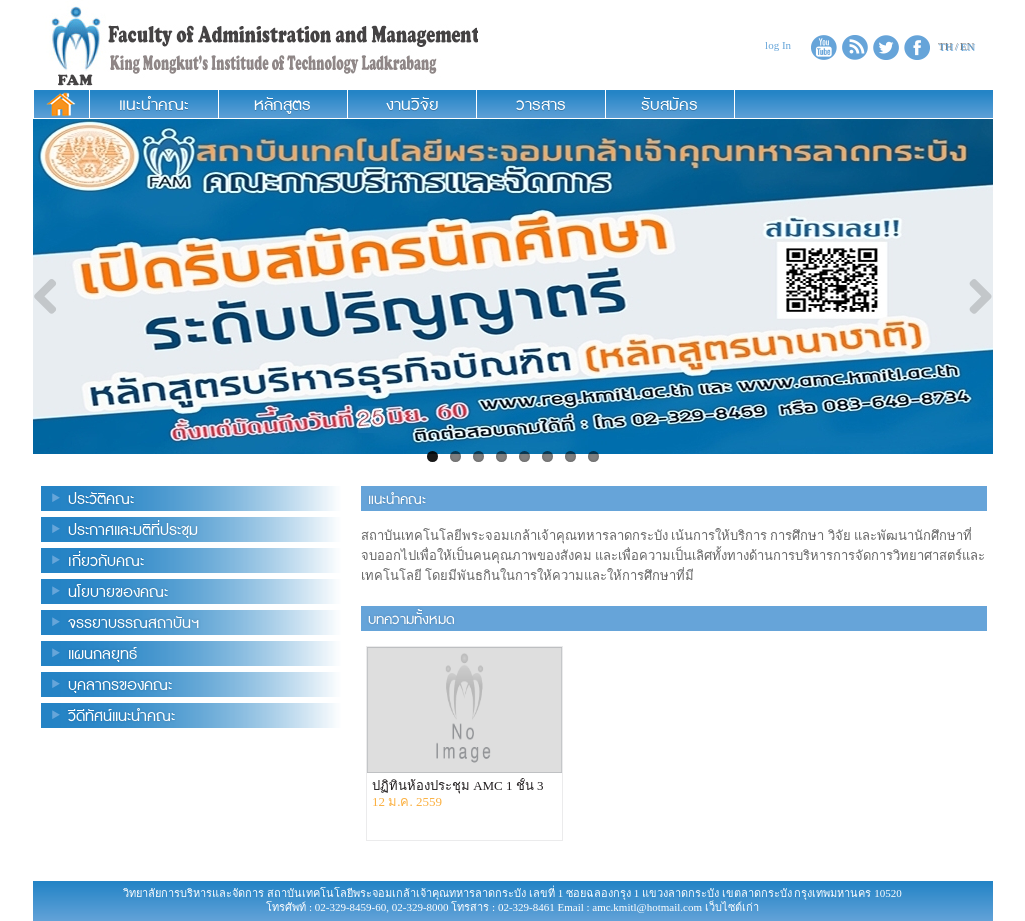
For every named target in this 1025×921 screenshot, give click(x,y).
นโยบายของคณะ (118, 591)
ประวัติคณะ (101, 498)
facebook (917, 47)
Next (973, 298)
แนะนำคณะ (154, 103)
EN (968, 47)
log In (778, 45)
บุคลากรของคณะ (120, 684)
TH (946, 47)
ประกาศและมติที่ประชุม (133, 529)
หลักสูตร (282, 103)
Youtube (824, 47)
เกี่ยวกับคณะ (106, 560)
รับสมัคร (669, 103)
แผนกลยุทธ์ (102, 653)
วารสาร (541, 103)
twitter (886, 47)
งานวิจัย (412, 103)
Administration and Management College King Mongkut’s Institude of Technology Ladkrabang (255, 45)
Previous (53, 298)
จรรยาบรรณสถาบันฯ (133, 622)
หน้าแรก (61, 104)
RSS (855, 47)
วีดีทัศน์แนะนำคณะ (121, 715)
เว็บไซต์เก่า (732, 907)
